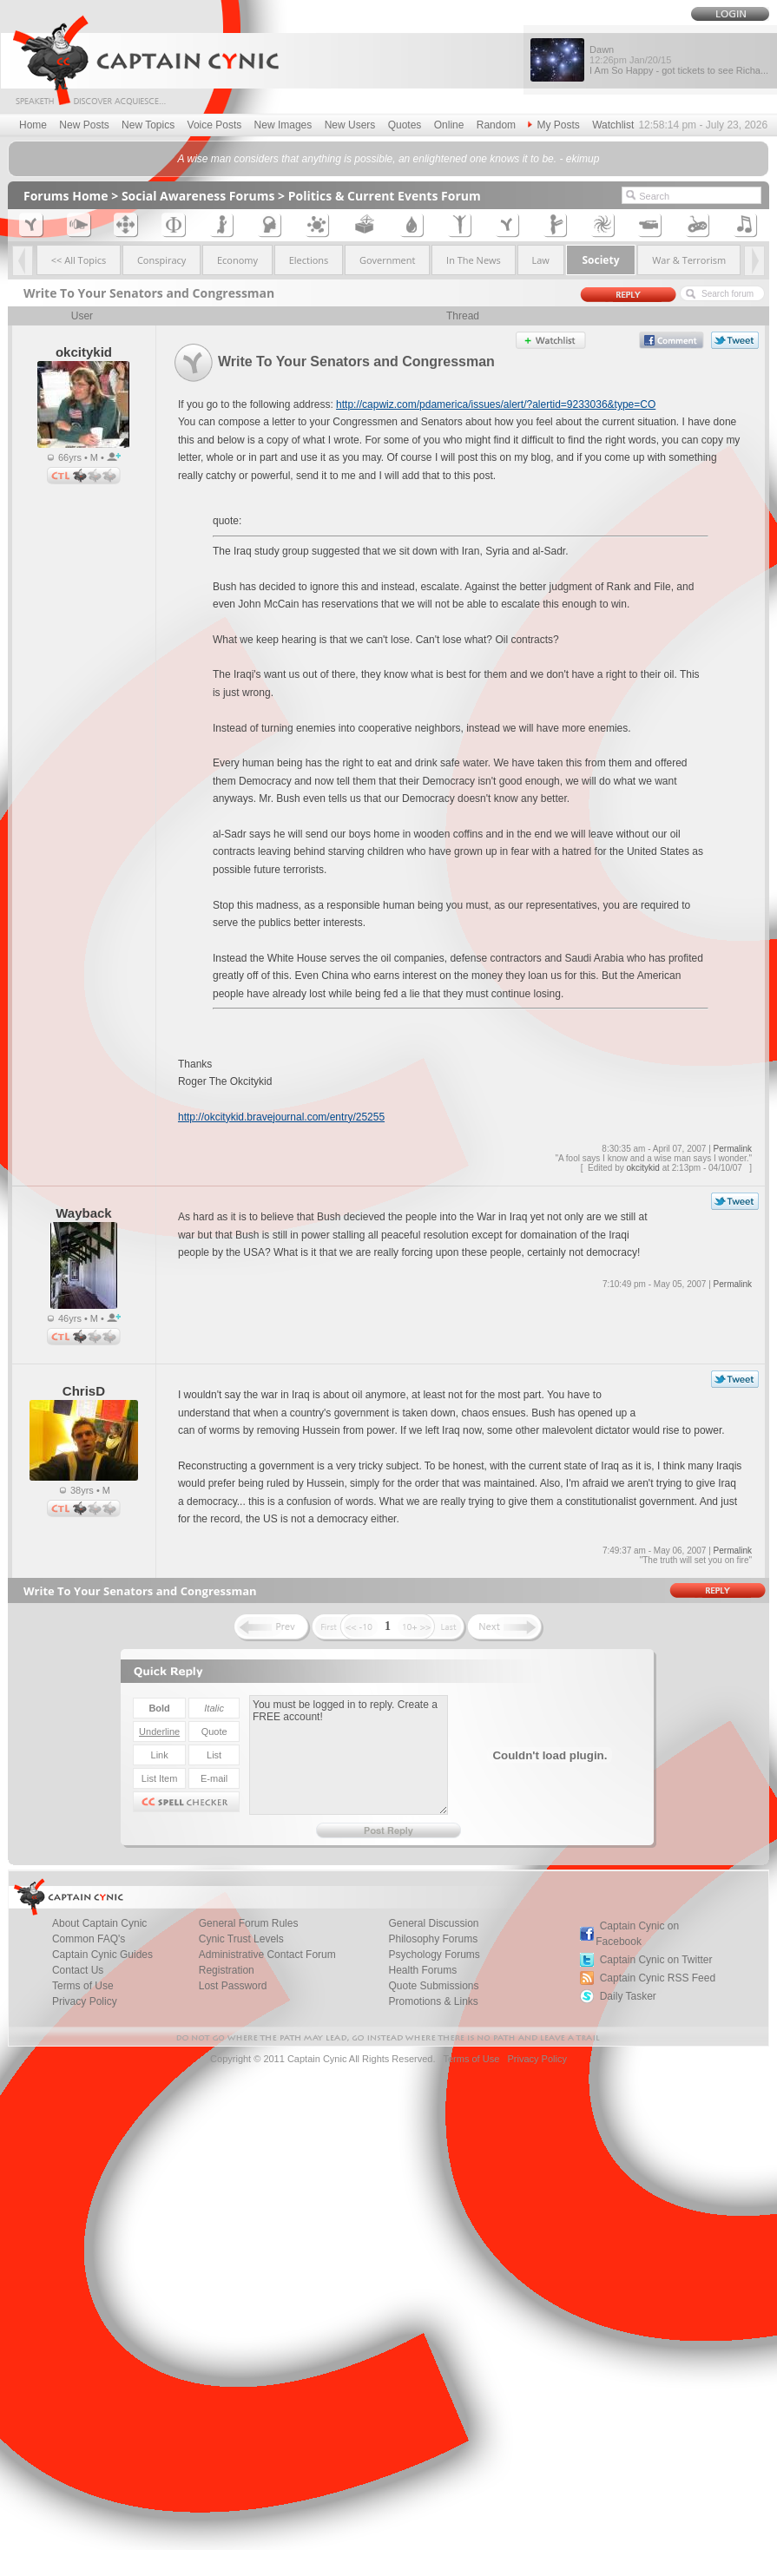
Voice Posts (215, 125)
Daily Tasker (628, 1996)
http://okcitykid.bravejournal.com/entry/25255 (281, 1117)
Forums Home (66, 195)
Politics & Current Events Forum (384, 195)
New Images (283, 125)
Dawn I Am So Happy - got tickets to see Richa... (678, 60)
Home (33, 125)
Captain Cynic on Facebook (637, 1934)
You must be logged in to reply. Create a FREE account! (348, 1755)
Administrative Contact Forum (267, 1954)
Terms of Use (471, 2059)
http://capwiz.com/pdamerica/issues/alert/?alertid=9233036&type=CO (495, 404)
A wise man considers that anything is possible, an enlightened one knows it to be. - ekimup (389, 159)
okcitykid (643, 1168)
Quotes (405, 125)
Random (496, 125)
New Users (350, 125)
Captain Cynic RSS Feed (657, 1978)
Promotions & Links (432, 2001)
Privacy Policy (84, 2001)
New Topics (148, 125)
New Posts (84, 125)
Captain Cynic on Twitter (656, 1960)
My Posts (553, 125)
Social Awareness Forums (198, 195)
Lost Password (233, 1986)
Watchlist (613, 125)
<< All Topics (79, 259)
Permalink (733, 1148)
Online (449, 125)
